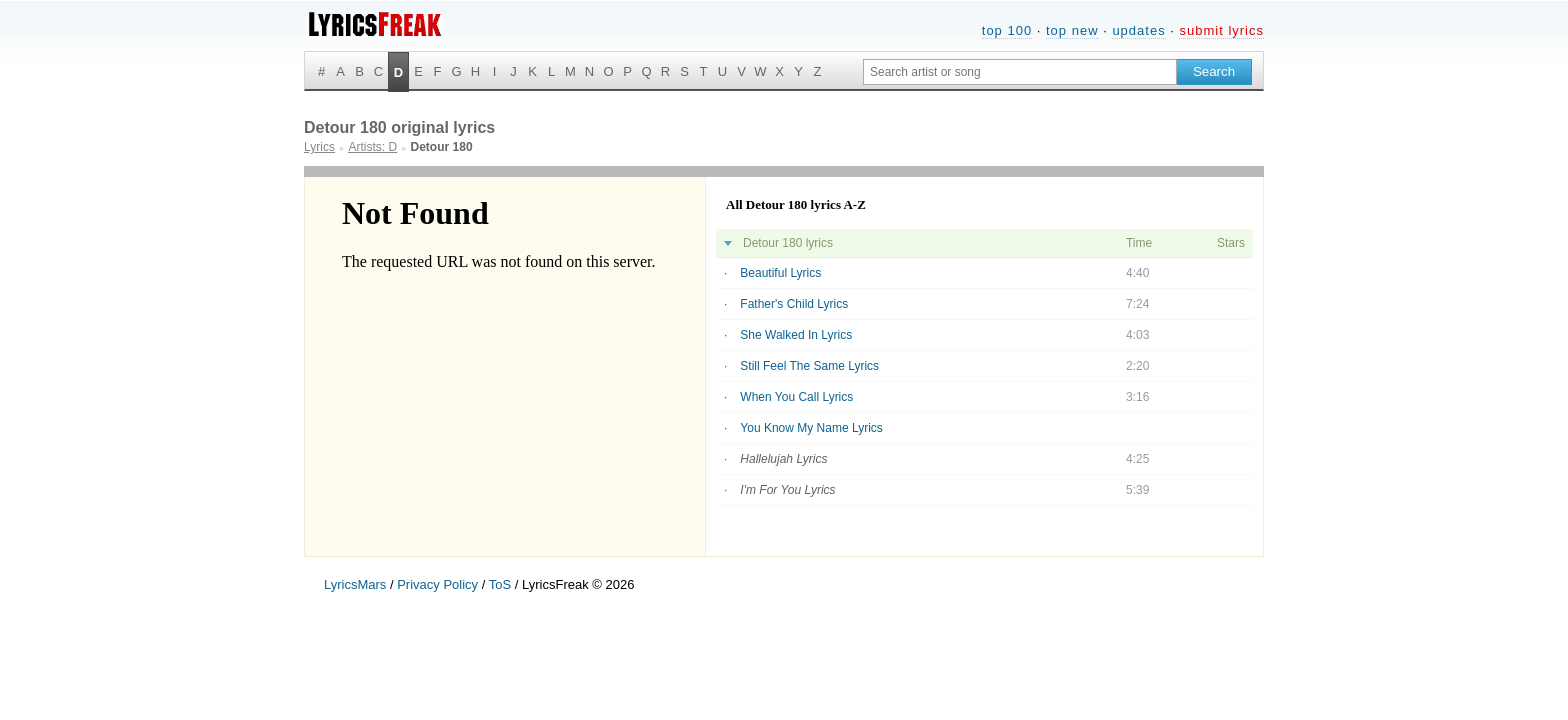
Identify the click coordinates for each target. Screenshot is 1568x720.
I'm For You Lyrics (787, 490)
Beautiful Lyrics (780, 273)
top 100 (1007, 30)
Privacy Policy (437, 584)
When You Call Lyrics (796, 397)
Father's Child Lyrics (794, 304)
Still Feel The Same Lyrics (809, 366)
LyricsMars (355, 584)
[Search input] (1020, 72)
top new (1072, 30)
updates (1138, 30)
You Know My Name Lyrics (811, 428)
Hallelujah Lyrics (783, 459)
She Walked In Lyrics (796, 335)
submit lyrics (1221, 30)
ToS (500, 584)
